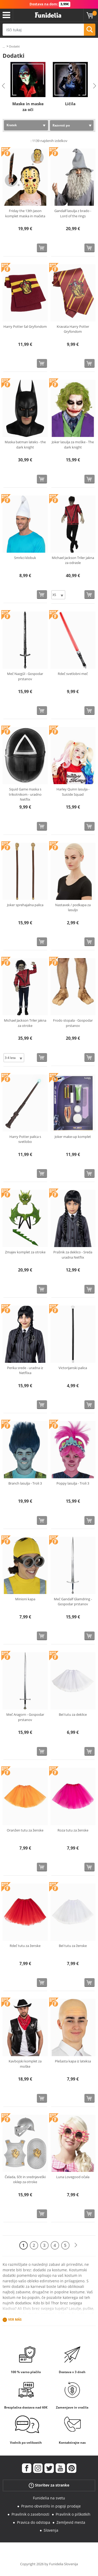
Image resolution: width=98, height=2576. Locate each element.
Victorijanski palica (73, 1367)
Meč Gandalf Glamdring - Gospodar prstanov (73, 1602)
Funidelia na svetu (49, 2497)
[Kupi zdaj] (42, 248)
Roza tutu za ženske (72, 1830)
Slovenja (51, 2530)
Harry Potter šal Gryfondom (25, 326)
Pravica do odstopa (33, 2522)
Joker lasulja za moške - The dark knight (73, 445)
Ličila (70, 103)
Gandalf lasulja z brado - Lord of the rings (72, 213)
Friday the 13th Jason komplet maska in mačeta (25, 213)
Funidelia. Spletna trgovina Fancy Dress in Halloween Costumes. (48, 15)
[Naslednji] (76, 2245)
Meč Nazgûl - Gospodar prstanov (25, 676)
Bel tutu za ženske (73, 1945)
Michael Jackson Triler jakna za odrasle (73, 560)
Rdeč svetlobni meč (73, 673)
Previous (3, 85)
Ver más (15, 2320)
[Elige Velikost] (58, 594)
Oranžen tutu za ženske (25, 1830)
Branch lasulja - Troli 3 (25, 1483)
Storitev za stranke (49, 2485)
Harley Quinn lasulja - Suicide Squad (72, 792)
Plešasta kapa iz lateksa (73, 2061)
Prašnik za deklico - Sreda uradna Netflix (72, 1255)
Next (94, 85)
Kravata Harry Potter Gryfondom (73, 329)
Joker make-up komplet (73, 1136)
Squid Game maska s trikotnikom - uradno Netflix (25, 794)
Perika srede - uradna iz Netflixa (25, 1370)
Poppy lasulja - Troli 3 (72, 1483)
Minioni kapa (25, 1599)
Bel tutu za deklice (73, 1714)
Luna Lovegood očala (72, 2176)
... (4, 47)
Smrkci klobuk (25, 557)
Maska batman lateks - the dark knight (25, 445)
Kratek (12, 125)
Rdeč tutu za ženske (25, 1945)
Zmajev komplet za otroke (25, 1252)
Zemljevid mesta (70, 2522)
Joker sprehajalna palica (25, 904)
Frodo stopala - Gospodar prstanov (73, 1023)
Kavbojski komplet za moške (25, 2064)
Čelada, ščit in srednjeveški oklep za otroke (25, 2179)
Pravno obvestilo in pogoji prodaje (51, 2506)
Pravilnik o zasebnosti (30, 2514)
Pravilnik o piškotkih (73, 2514)
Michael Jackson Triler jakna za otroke (25, 1023)
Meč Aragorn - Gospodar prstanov (25, 1717)
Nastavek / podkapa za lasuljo (73, 907)
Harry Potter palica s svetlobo (25, 1139)
